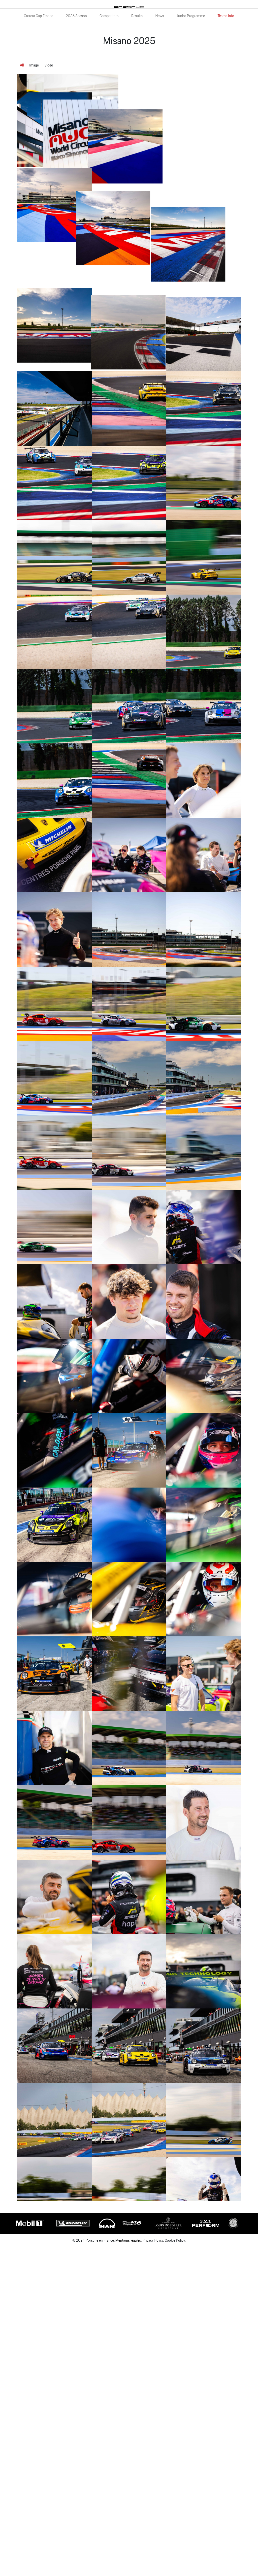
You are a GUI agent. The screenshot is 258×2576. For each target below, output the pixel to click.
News (159, 16)
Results (137, 16)
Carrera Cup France (38, 16)
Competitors (109, 16)
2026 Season (76, 16)
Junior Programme (191, 16)
